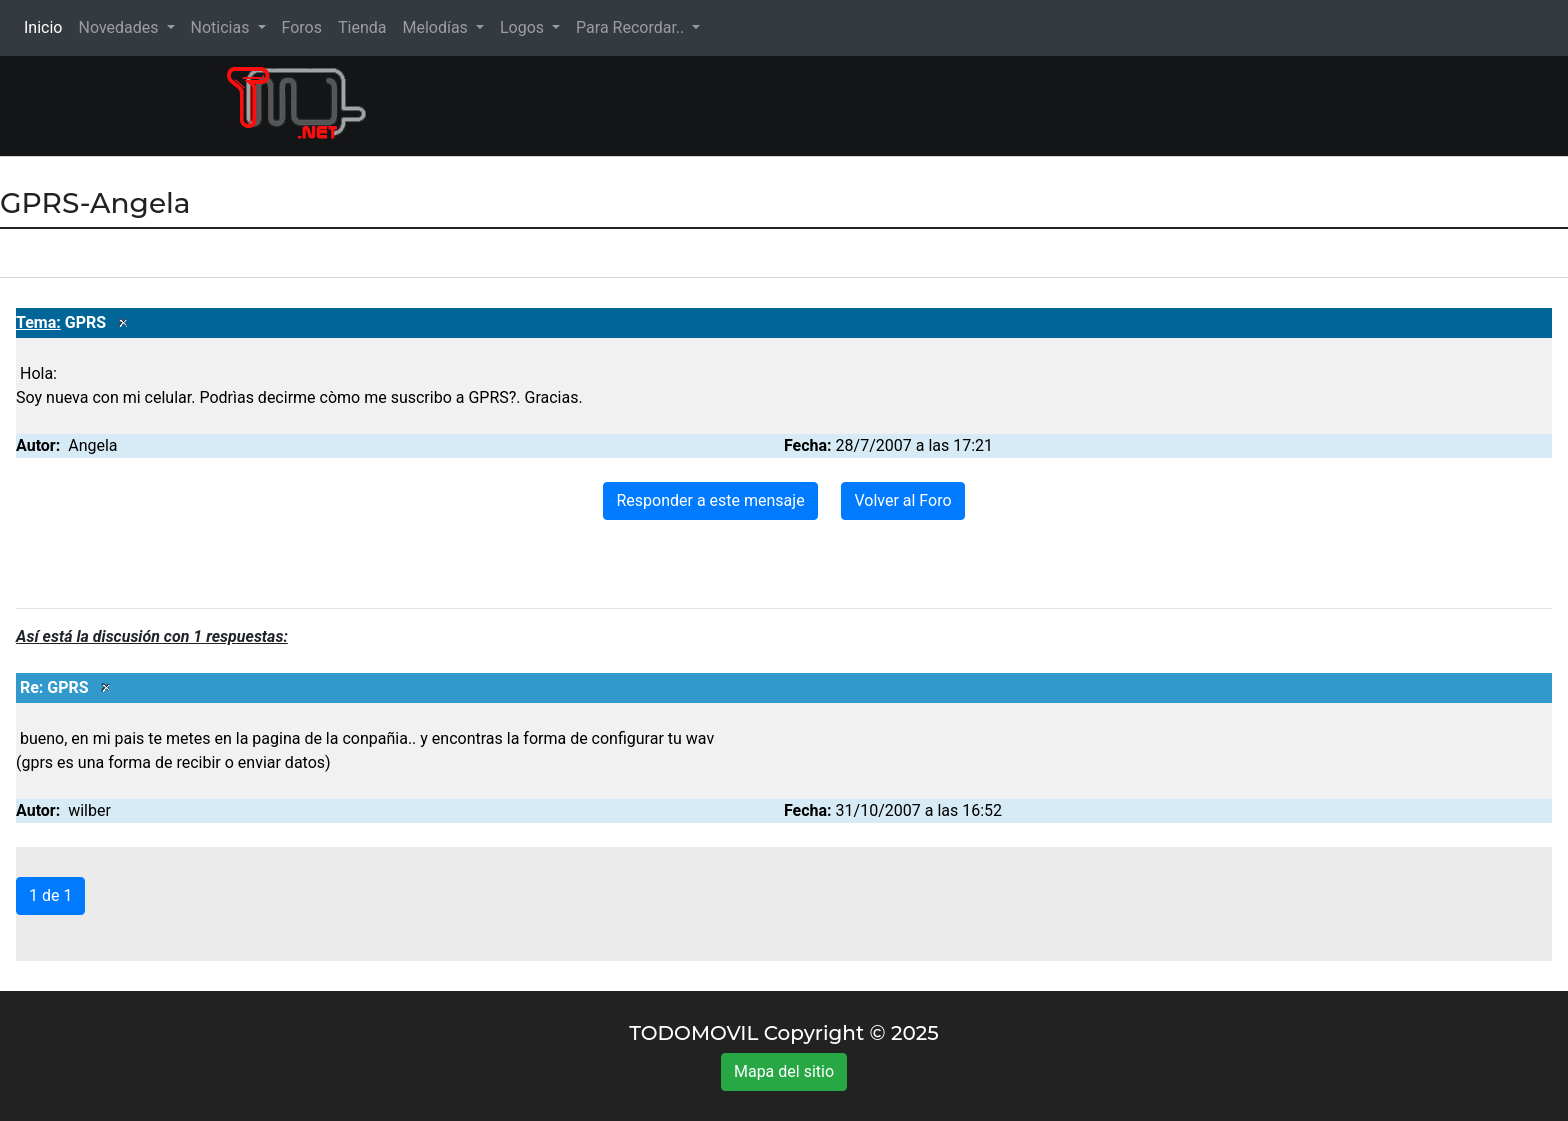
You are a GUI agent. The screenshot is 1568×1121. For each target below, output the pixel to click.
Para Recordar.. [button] (632, 27)
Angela (92, 445)
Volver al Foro (902, 500)
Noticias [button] (222, 27)
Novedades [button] (120, 27)
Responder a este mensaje (710, 500)
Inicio (47, 26)
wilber (89, 810)
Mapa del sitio (784, 1071)
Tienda (362, 27)
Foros (302, 27)
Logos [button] (524, 27)
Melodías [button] (436, 27)
